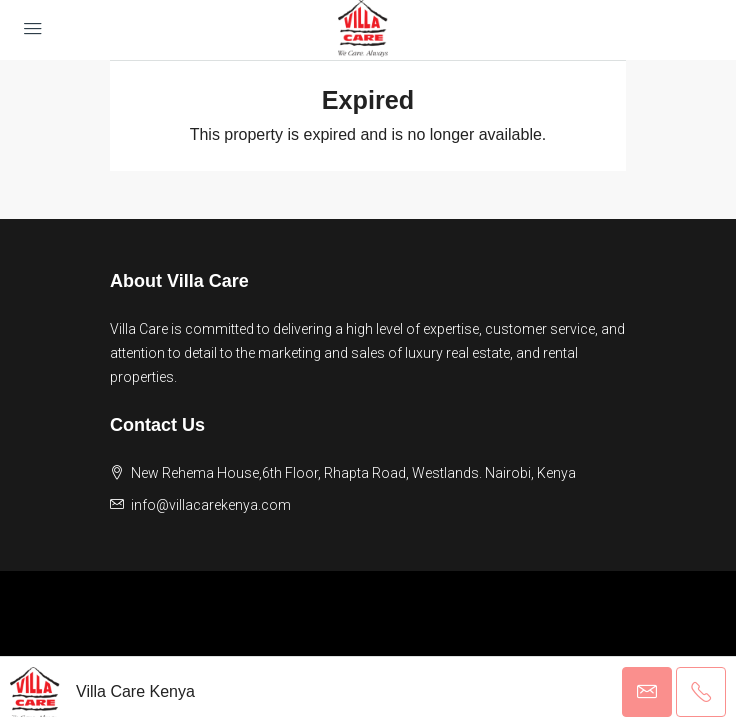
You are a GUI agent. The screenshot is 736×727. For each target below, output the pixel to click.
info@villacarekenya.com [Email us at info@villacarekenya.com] (211, 505)
